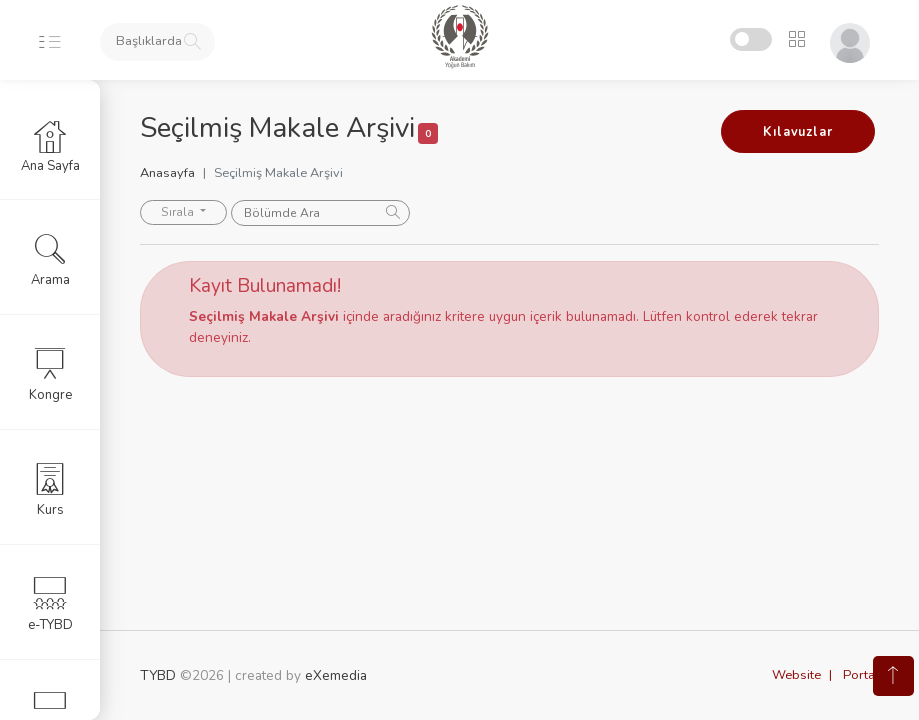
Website (796, 675)
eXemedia (336, 675)
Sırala (179, 212)
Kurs (50, 489)
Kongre (50, 374)
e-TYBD (50, 604)
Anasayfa (167, 173)
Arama (50, 259)
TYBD (158, 675)
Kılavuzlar (797, 132)
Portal (861, 675)
